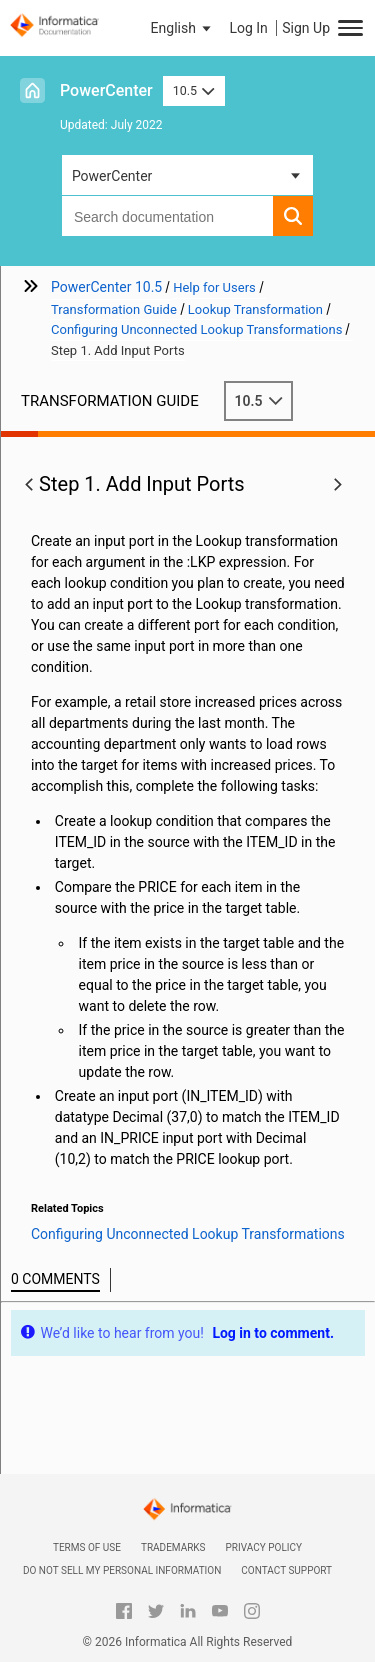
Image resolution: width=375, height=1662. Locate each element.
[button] (183, 28)
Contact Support (286, 1570)
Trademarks (173, 1547)
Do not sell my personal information (122, 1570)
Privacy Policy (264, 1547)
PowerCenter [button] (112, 176)
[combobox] (167, 216)
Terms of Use (87, 1547)
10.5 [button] (194, 90)
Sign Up (306, 28)
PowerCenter (106, 90)
